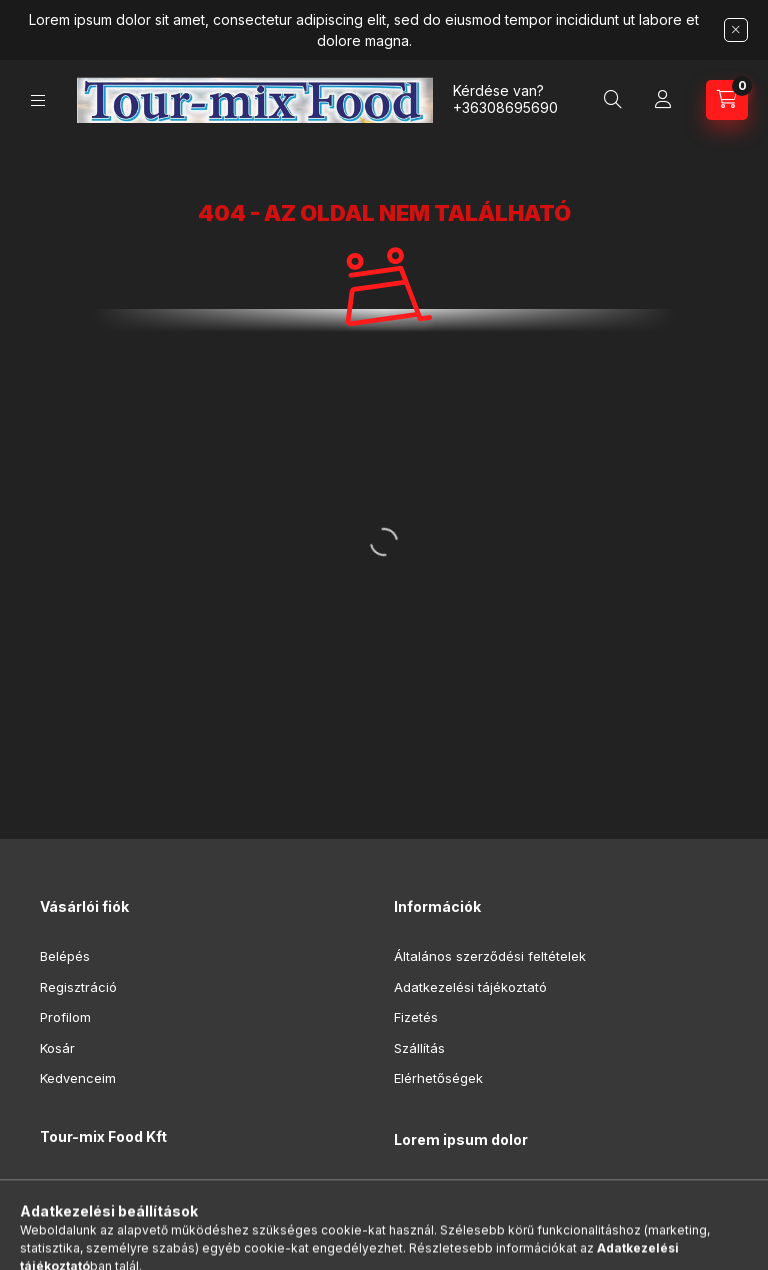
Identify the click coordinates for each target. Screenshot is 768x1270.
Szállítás (419, 1048)
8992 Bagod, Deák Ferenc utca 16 (169, 1187)
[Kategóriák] (38, 100)
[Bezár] (736, 30)
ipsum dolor (430, 1221)
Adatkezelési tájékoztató (470, 987)
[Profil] (663, 100)
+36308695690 (505, 107)
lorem (411, 1191)
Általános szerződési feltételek (490, 956)
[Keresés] (613, 100)
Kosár (57, 1048)
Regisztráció (78, 987)
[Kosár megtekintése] (727, 100)
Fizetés (416, 1017)
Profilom (65, 1017)
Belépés (65, 956)
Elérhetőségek (438, 1078)
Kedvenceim (78, 1078)
